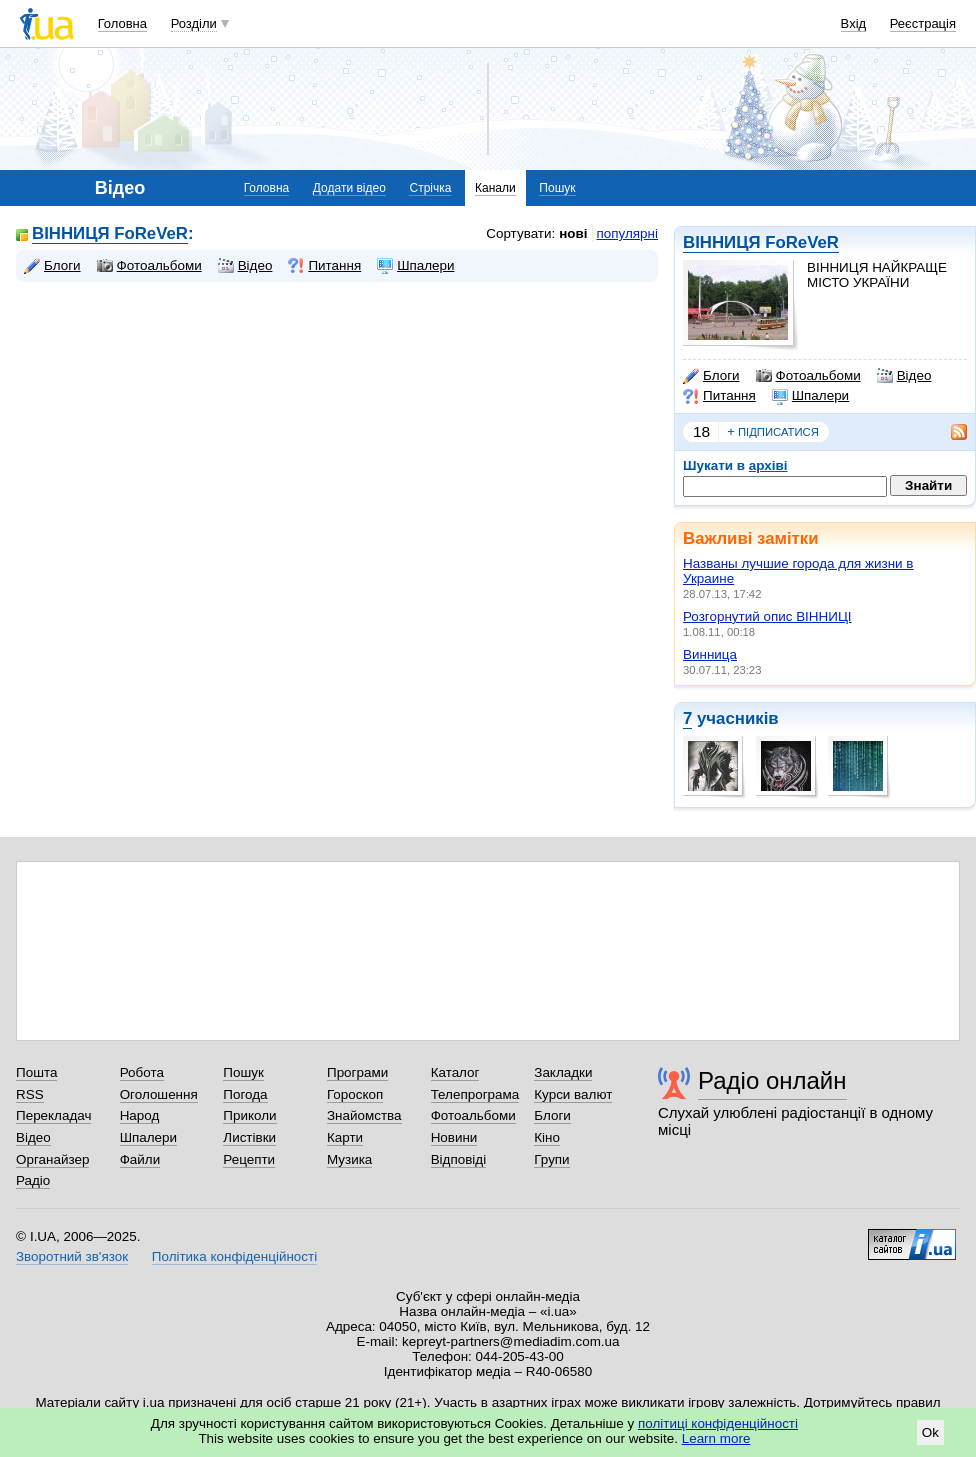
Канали (495, 188)
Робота (142, 1072)
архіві (768, 465)
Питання (719, 396)
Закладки (563, 1072)
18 (701, 431)
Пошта (36, 1072)
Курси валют (573, 1094)
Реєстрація (923, 23)
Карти (345, 1137)
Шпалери (810, 396)
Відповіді (459, 1159)
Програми (357, 1072)
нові (573, 233)
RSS (30, 1094)
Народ (140, 1115)
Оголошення (159, 1094)
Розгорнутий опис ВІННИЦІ (767, 616)
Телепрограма (475, 1094)
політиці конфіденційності (718, 1423)
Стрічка (430, 188)
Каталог (455, 1072)
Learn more (716, 1438)
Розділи (194, 23)
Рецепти (249, 1159)
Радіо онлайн (772, 1080)
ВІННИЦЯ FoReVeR (761, 242)
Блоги (711, 376)
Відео (904, 376)
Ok (930, 1432)
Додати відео (349, 188)
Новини (454, 1137)
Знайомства (364, 1115)
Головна (122, 23)
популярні (627, 233)
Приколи (249, 1115)
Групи (551, 1159)
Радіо (33, 1180)
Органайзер (52, 1159)
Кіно (547, 1137)
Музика (349, 1159)
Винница (710, 654)
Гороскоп (355, 1094)
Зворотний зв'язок (72, 1256)
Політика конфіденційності (234, 1256)
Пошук (557, 188)
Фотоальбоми (808, 376)
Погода (245, 1094)
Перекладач (53, 1115)
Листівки (249, 1137)
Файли (140, 1159)
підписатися (773, 432)
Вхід (854, 23)
